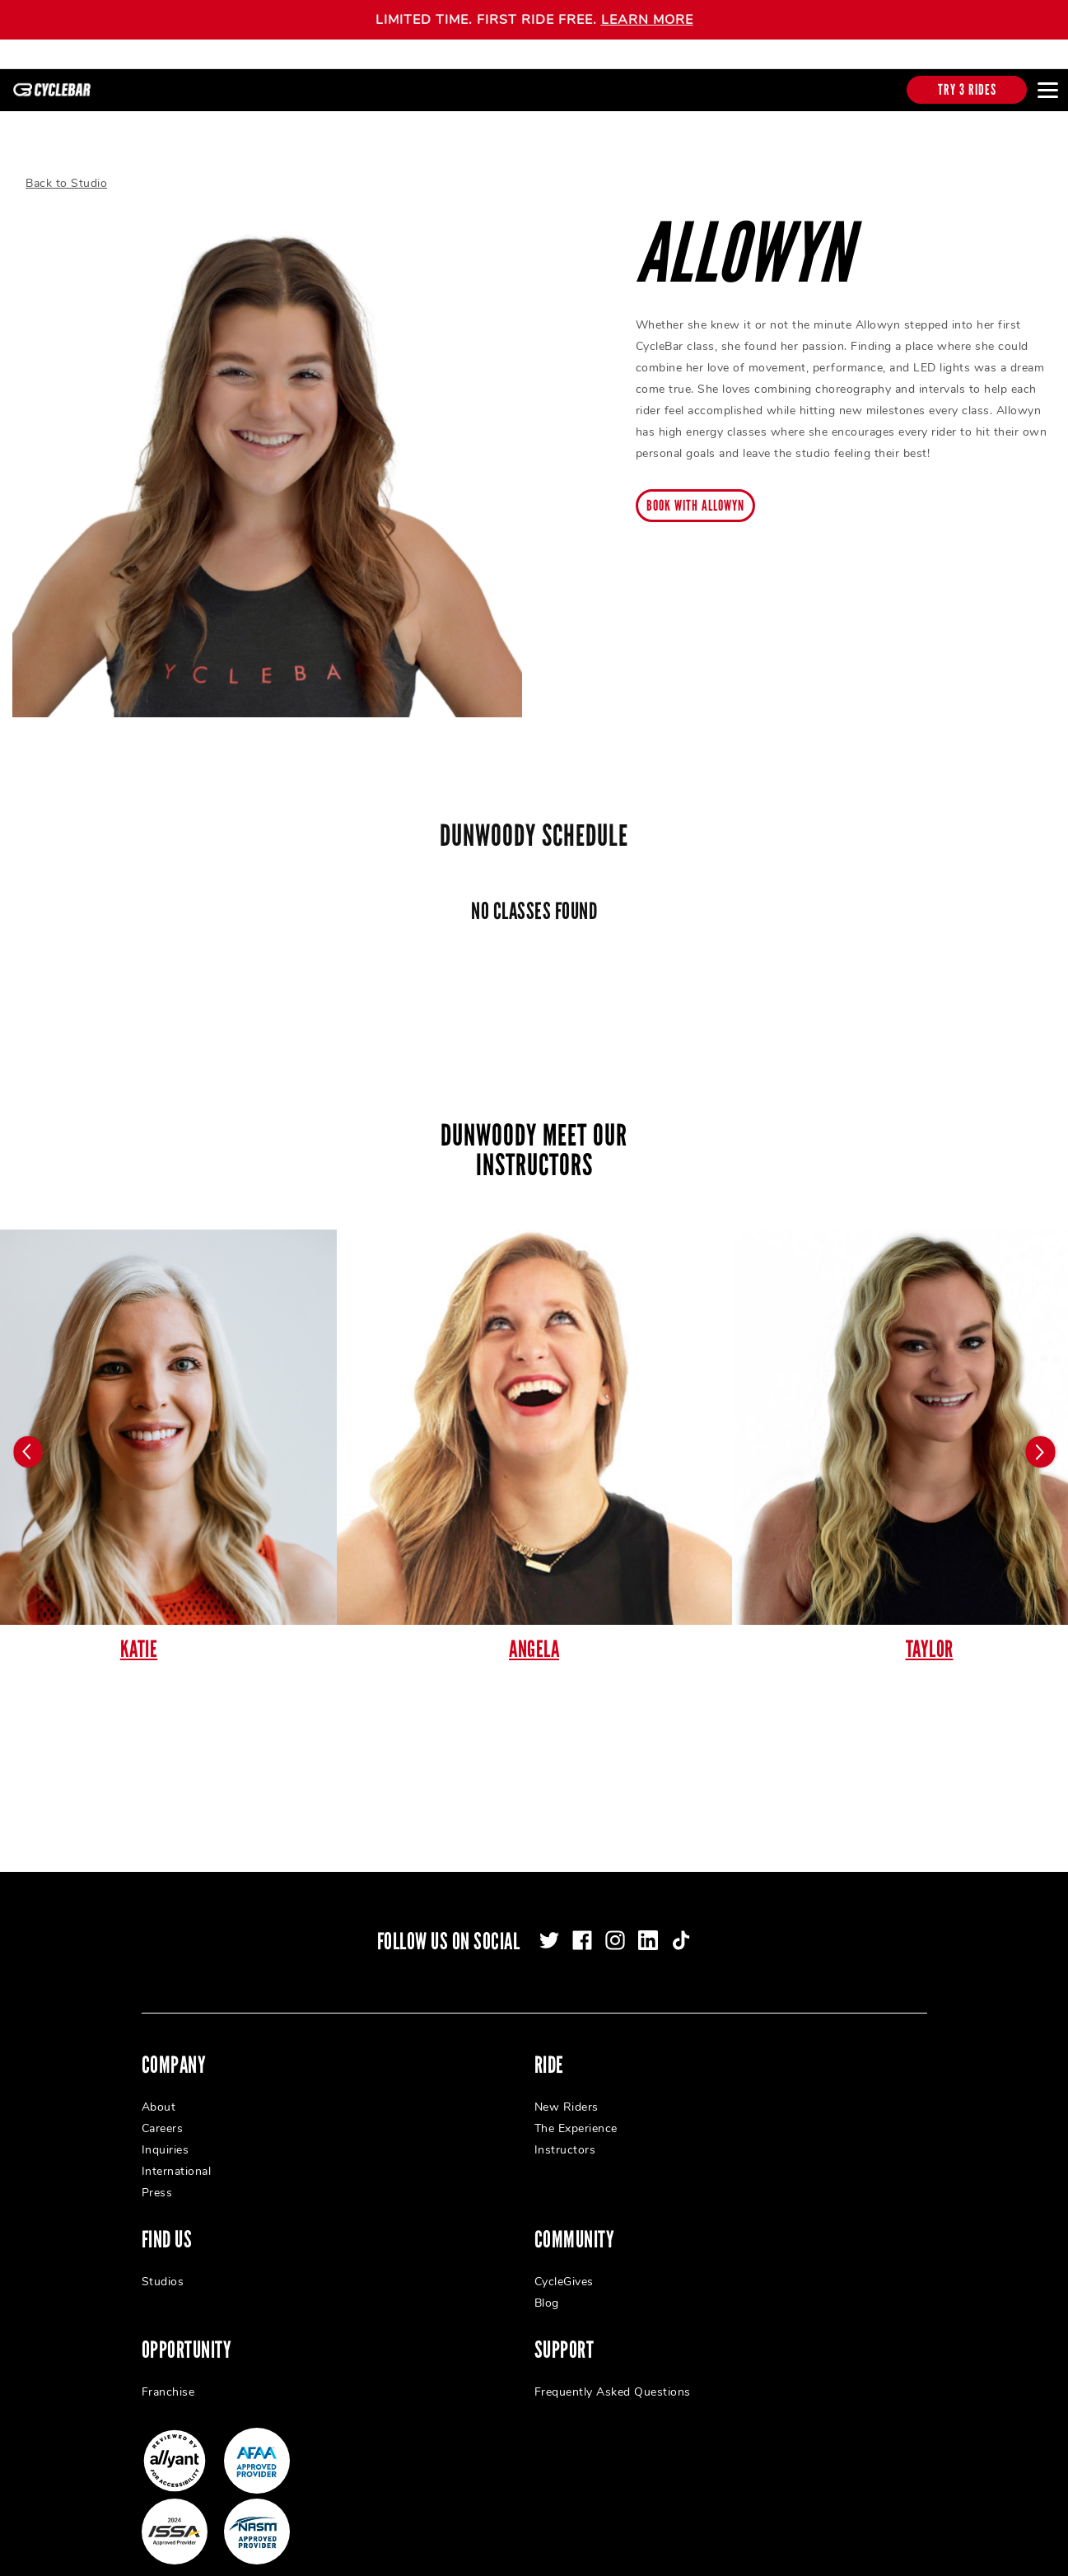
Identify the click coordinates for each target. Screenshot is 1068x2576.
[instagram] (615, 1933)
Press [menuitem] (157, 2185)
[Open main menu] (1047, 89)
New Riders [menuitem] (566, 2099)
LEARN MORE (647, 20)
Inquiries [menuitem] (165, 2142)
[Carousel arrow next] (1039, 1444)
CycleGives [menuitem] (564, 2274)
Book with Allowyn (695, 498)
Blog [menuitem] (546, 2295)
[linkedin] (648, 1933)
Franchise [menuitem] (168, 2384)
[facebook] (582, 1933)
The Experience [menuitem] (576, 2121)
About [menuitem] (159, 2099)
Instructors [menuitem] (565, 2142)
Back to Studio (66, 176)
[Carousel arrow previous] (28, 1444)
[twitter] (549, 1933)
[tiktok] (681, 1933)
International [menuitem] (177, 2164)
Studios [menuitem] (163, 2274)
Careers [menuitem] (163, 2121)
